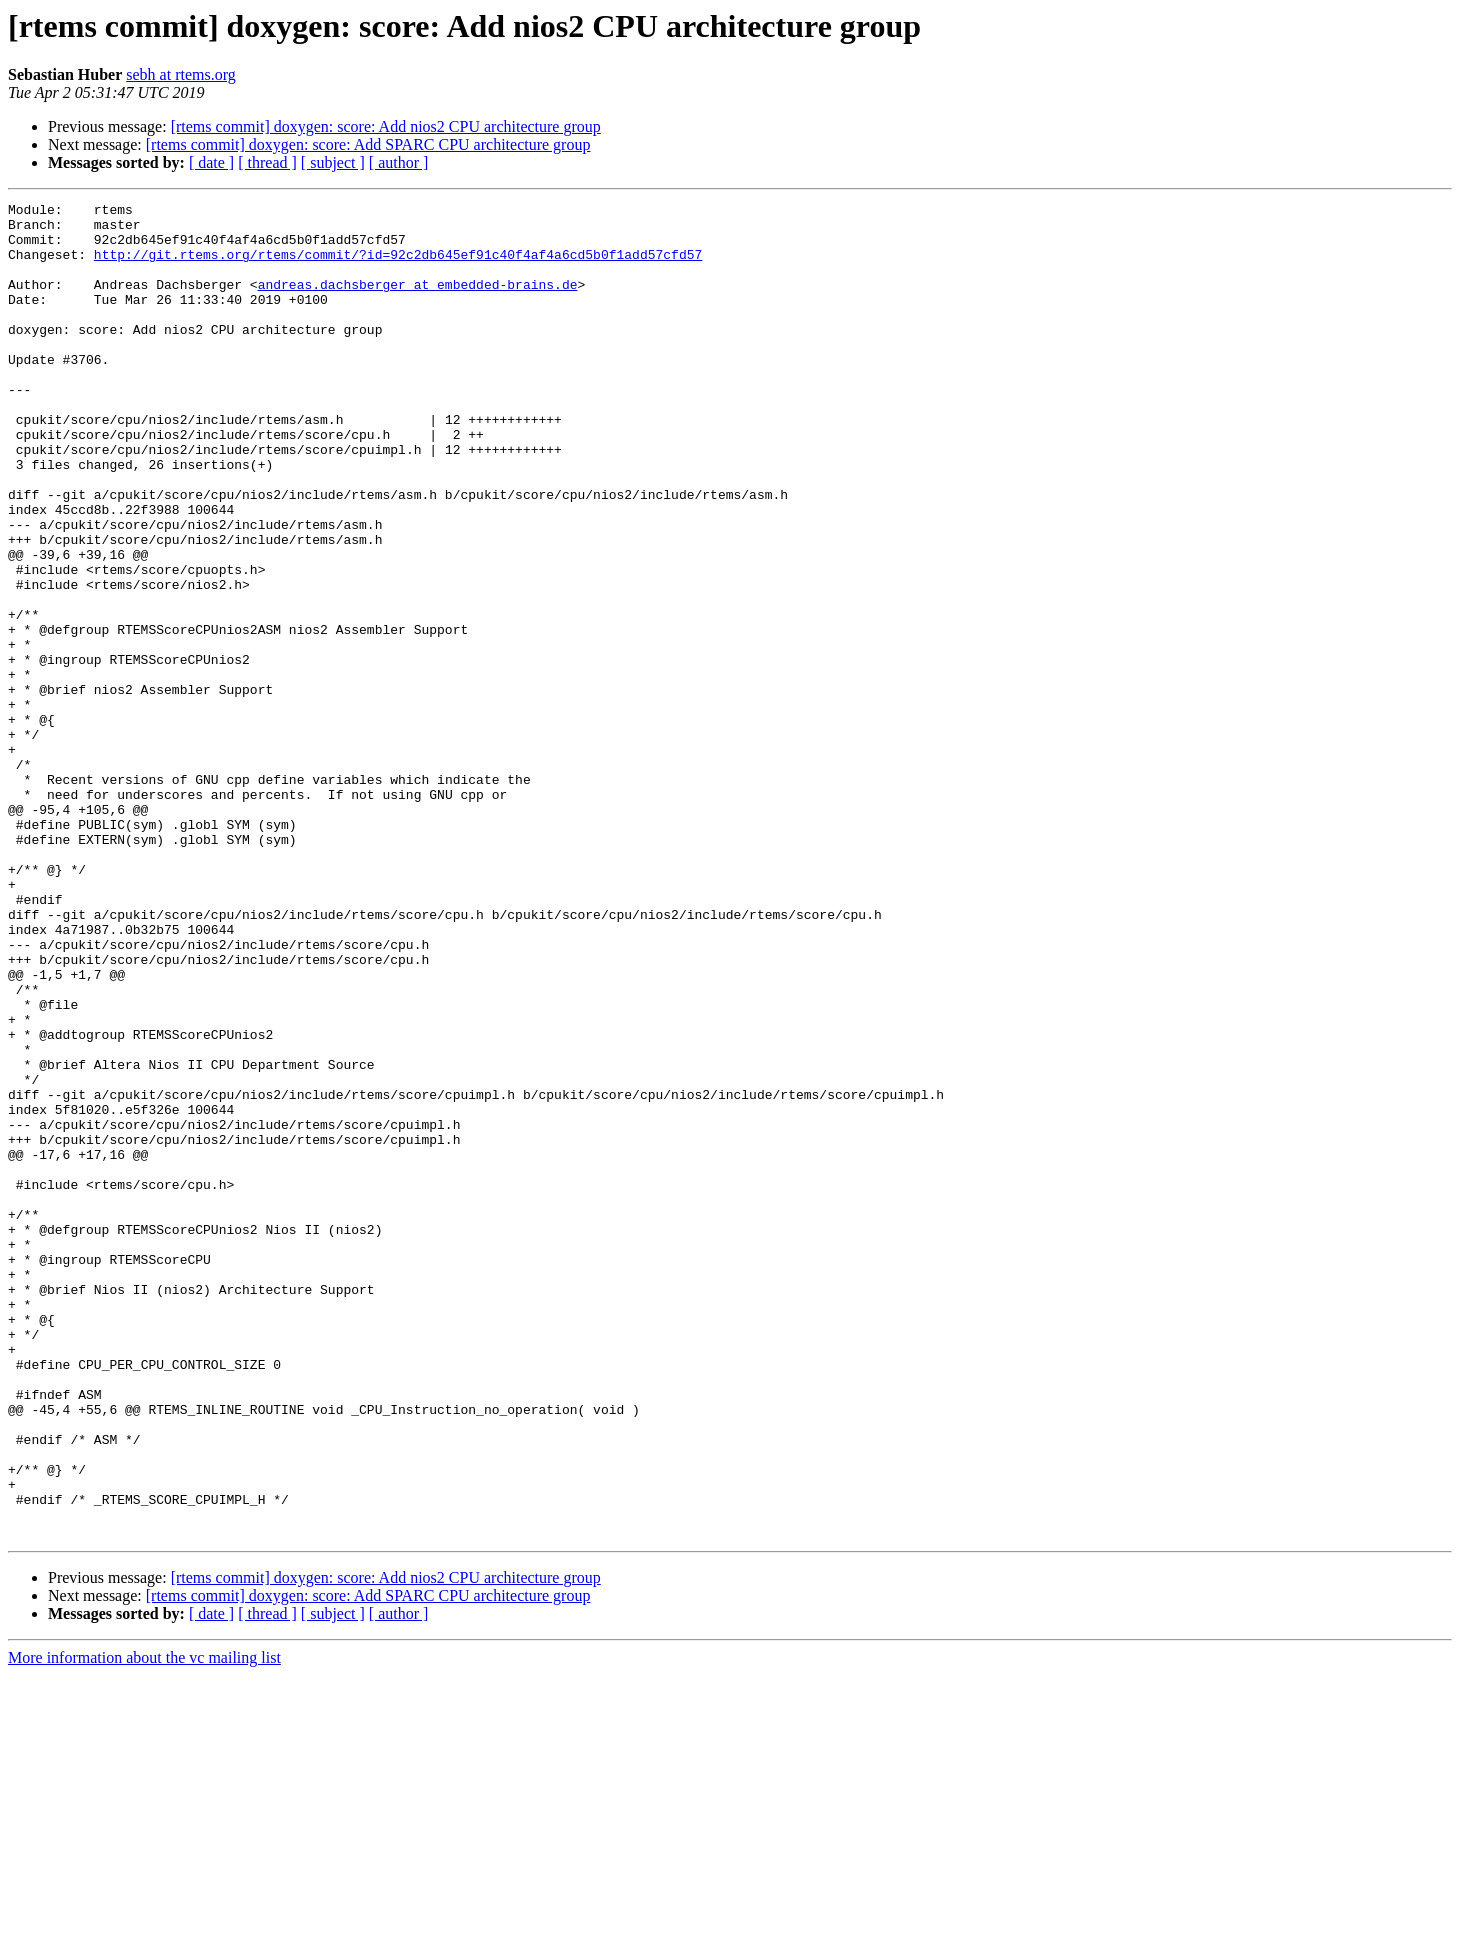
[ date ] (211, 162)
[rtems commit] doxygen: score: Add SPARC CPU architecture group (368, 144)
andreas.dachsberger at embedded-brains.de (418, 302)
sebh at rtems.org (180, 74)
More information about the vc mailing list (144, 1924)
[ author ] (399, 162)
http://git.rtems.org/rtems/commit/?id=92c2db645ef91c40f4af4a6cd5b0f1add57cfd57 (398, 266)
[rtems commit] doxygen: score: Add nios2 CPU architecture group (386, 126)
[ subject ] (333, 162)
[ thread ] (267, 162)
